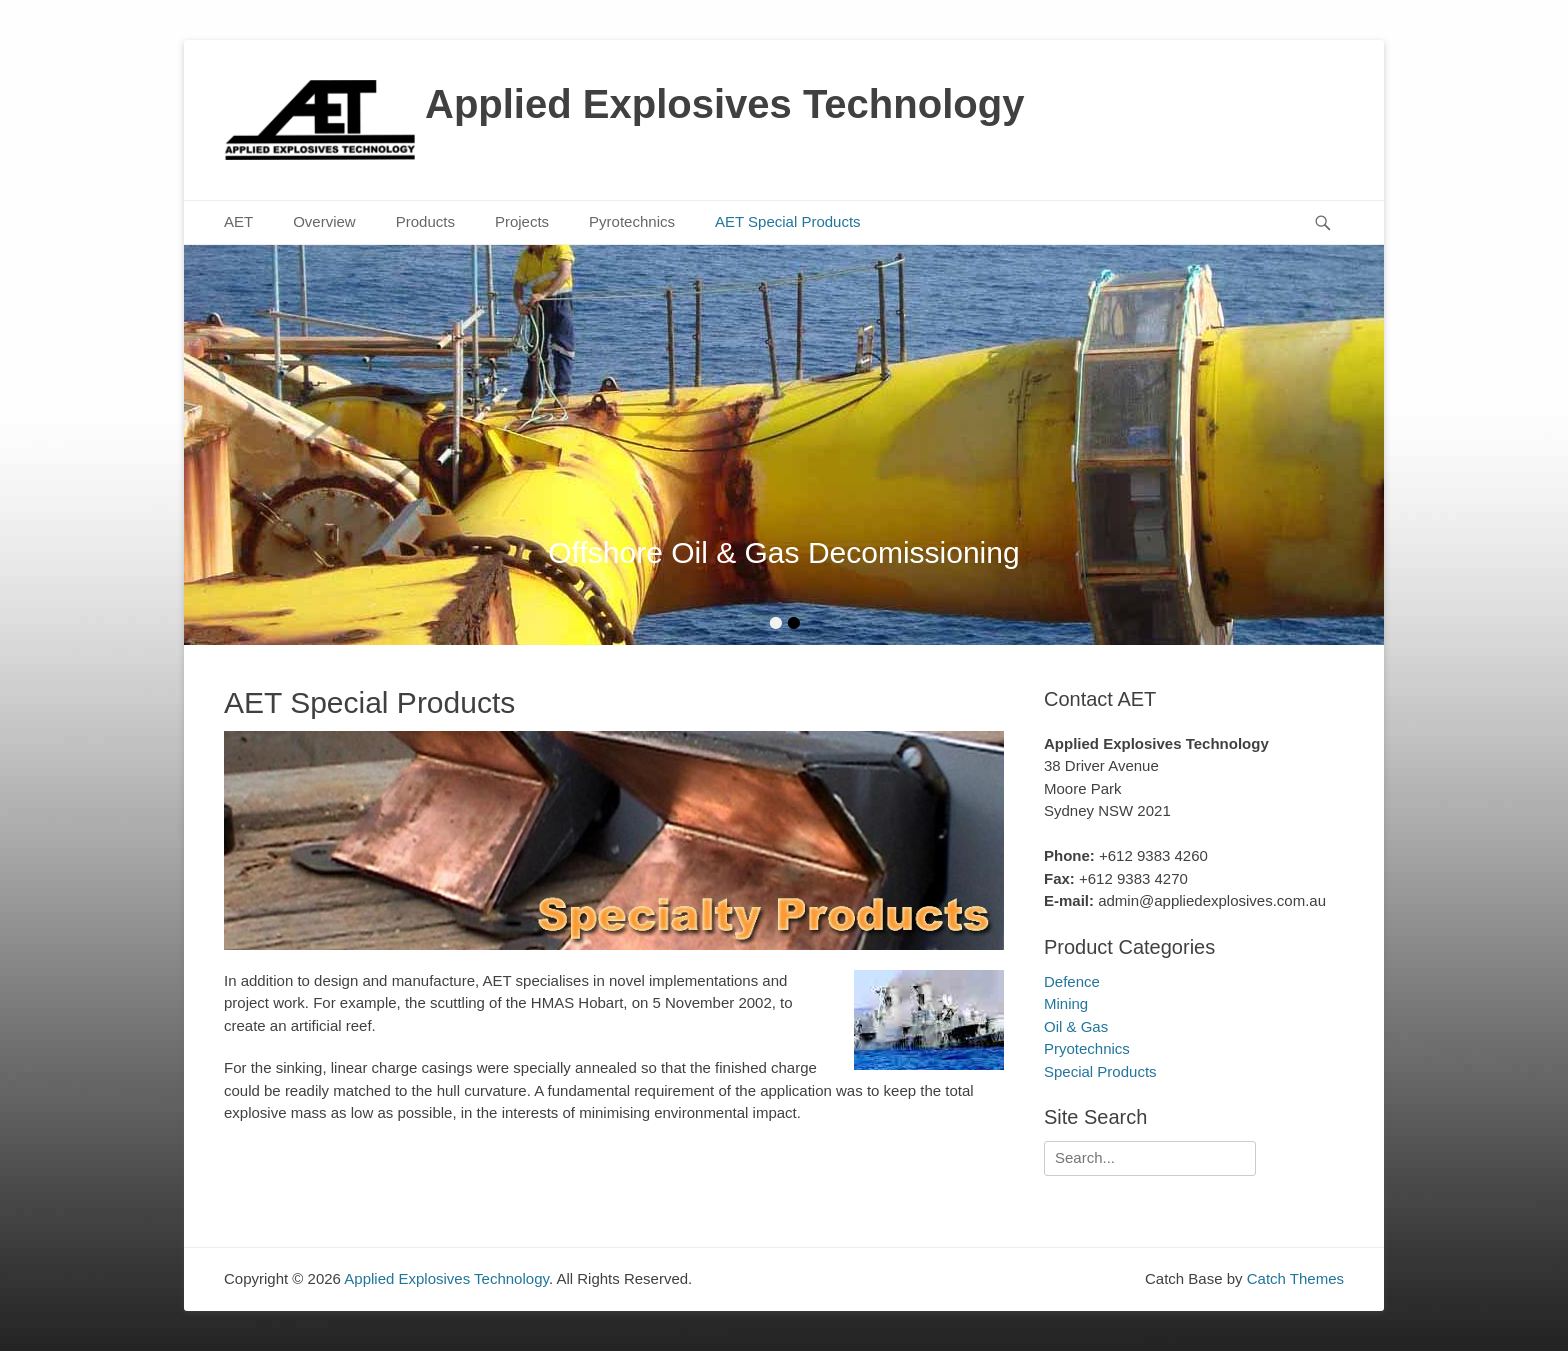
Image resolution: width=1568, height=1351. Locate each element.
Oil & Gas (1076, 1026)
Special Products (1100, 1071)
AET (238, 221)
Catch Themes (1295, 1278)
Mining (1066, 1003)
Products (425, 221)
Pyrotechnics (632, 221)
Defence (1072, 981)
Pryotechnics (1087, 1048)
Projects (522, 221)
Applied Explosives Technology (724, 104)
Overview (324, 221)
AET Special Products (788, 221)
